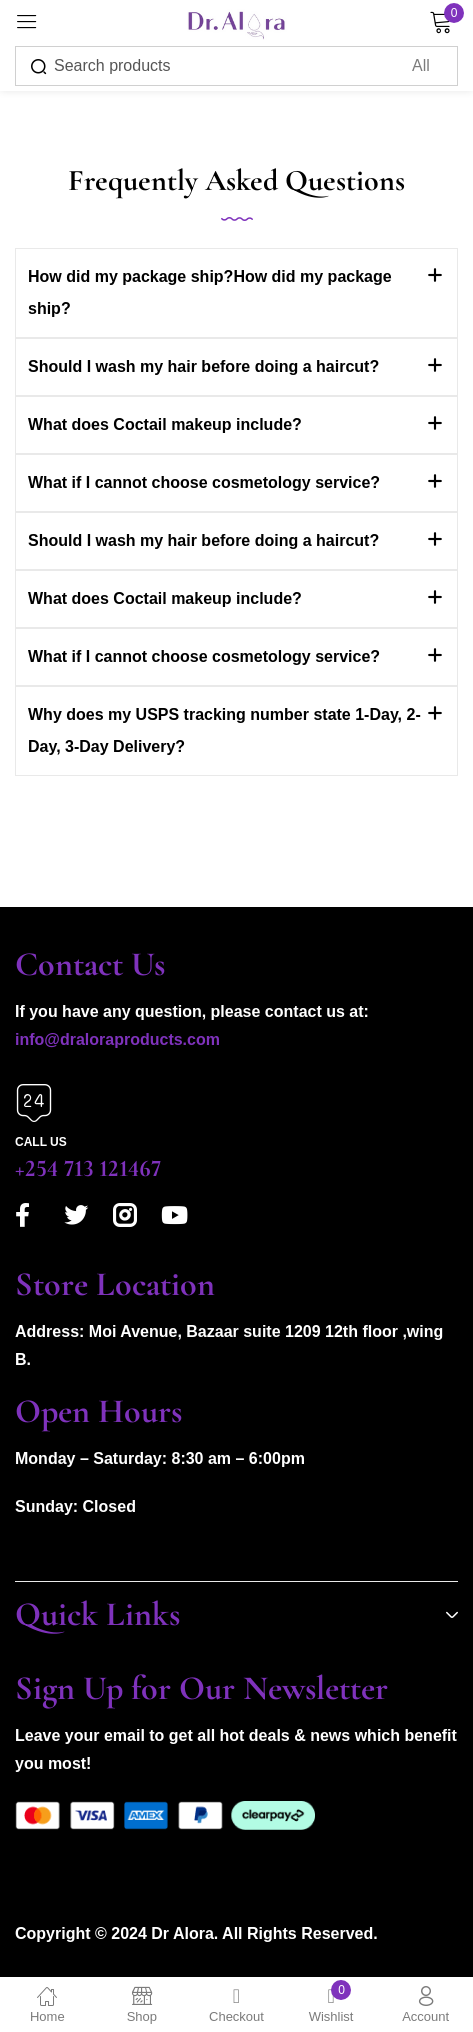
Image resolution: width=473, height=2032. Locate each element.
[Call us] (34, 1103)
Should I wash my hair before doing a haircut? (203, 366)
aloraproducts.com (148, 1039)
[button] (236, 293)
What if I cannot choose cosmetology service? (204, 482)
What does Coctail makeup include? (165, 424)
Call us (41, 1142)
